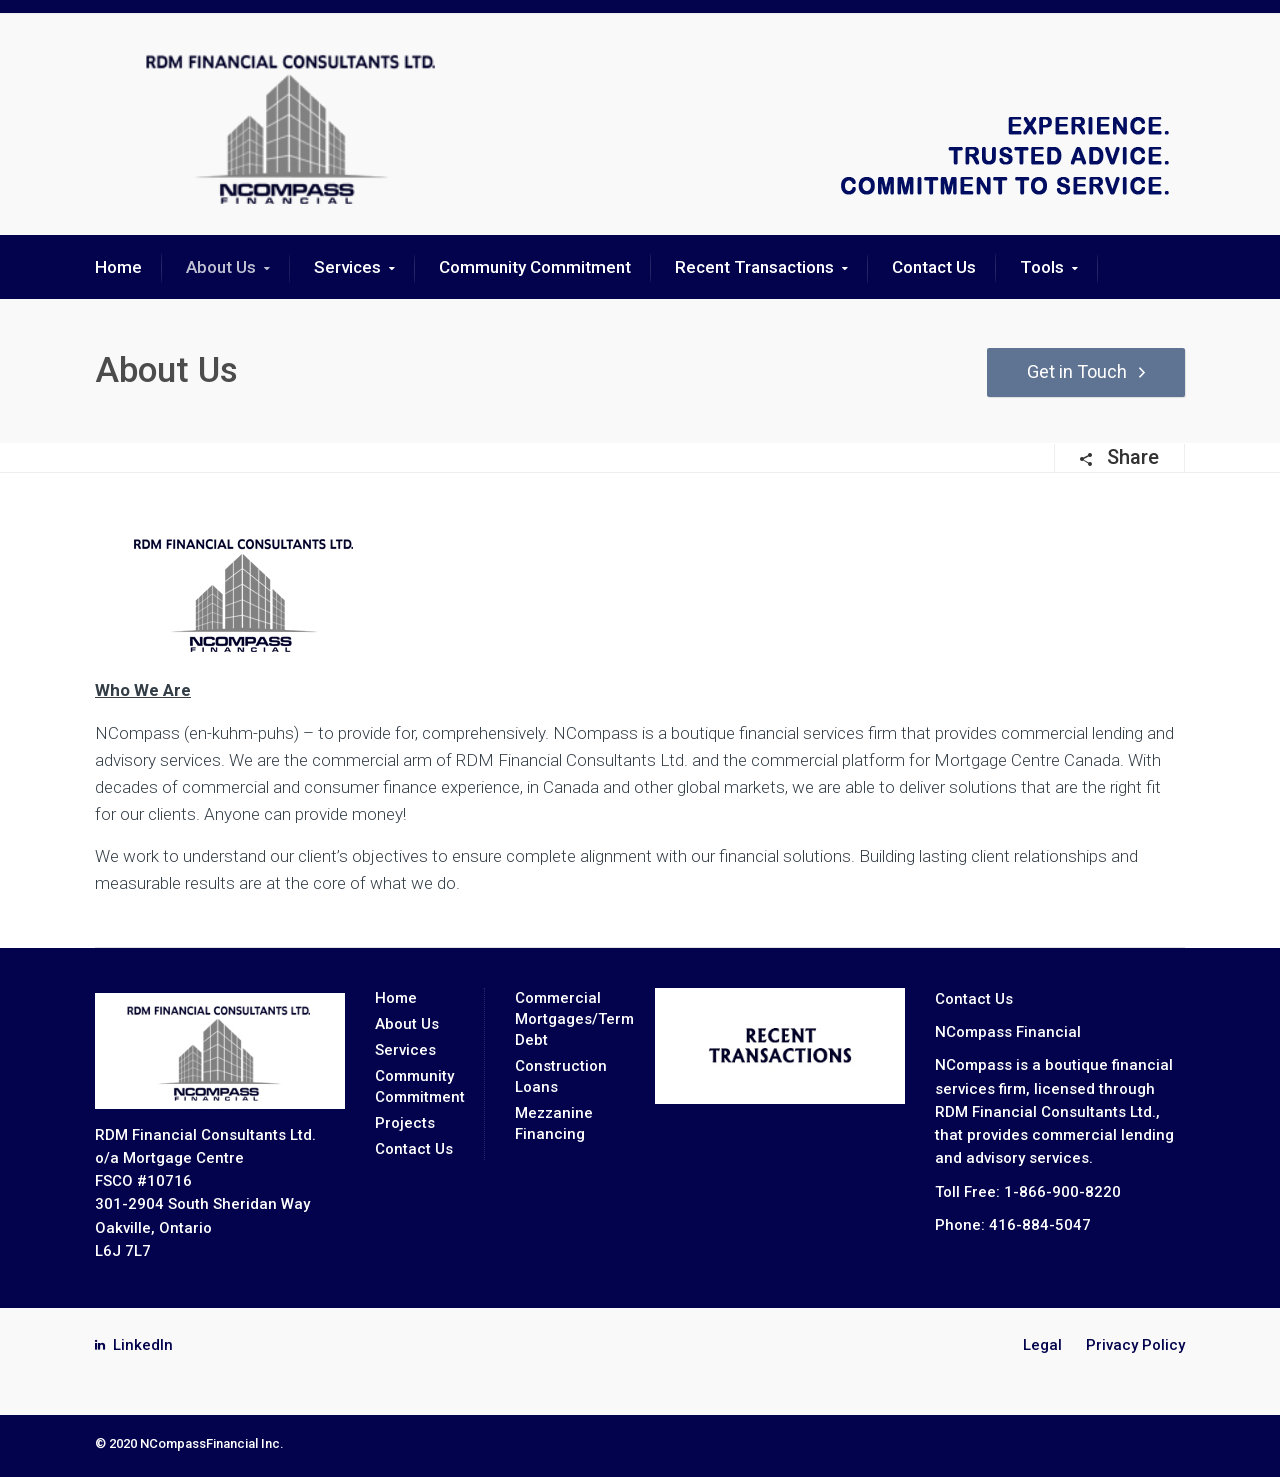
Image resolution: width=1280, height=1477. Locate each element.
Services (347, 267)
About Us (221, 267)
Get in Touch (1068, 371)
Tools (1042, 267)
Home (118, 267)
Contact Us (934, 267)
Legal (1042, 1345)
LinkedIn (143, 1345)
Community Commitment (535, 267)
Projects (405, 1123)
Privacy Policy (1135, 1345)
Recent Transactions (754, 267)
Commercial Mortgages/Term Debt (574, 1019)
